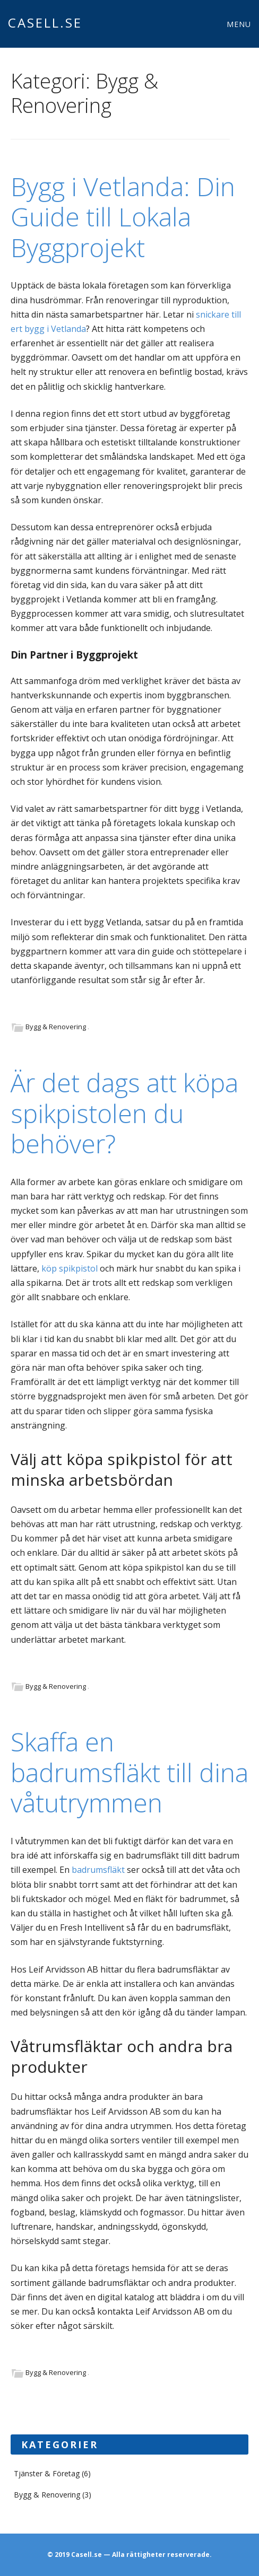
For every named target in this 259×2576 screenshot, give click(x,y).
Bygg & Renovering (55, 1026)
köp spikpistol (69, 1268)
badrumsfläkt (98, 1870)
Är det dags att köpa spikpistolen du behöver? (124, 1113)
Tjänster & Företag (47, 2473)
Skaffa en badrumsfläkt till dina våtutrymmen (129, 1772)
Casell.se (45, 22)
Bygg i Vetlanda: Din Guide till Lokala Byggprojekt (123, 217)
